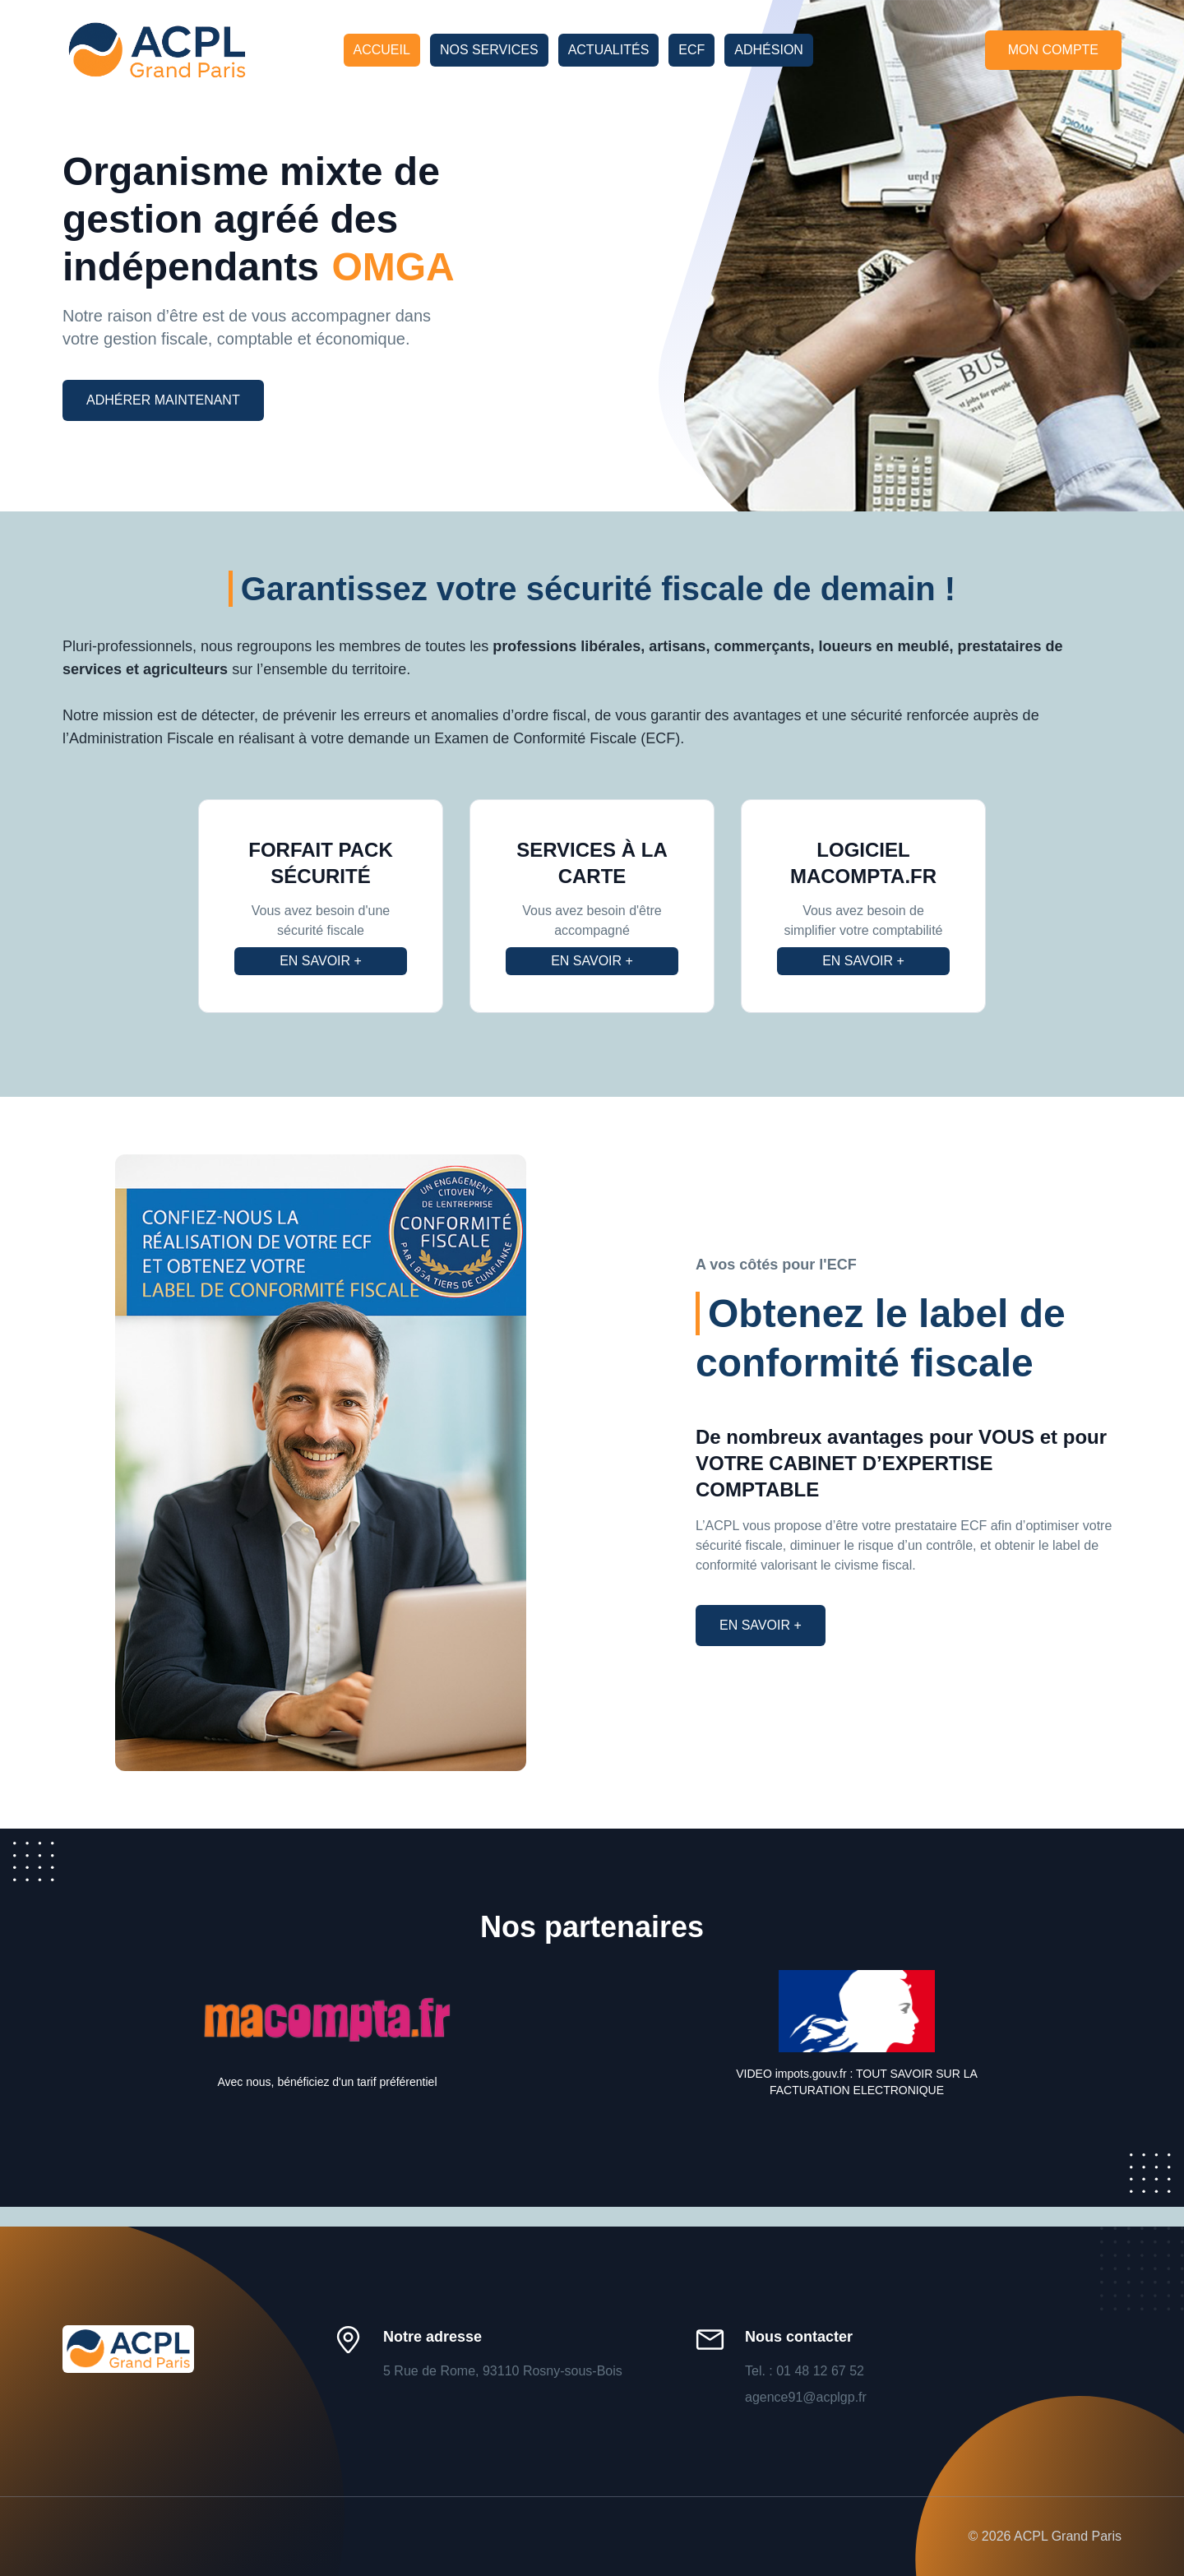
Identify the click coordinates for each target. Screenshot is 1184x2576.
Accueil (382, 50)
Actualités (609, 50)
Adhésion (768, 50)
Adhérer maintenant (163, 400)
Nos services (489, 50)
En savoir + (321, 961)
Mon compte (1053, 50)
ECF (691, 50)
